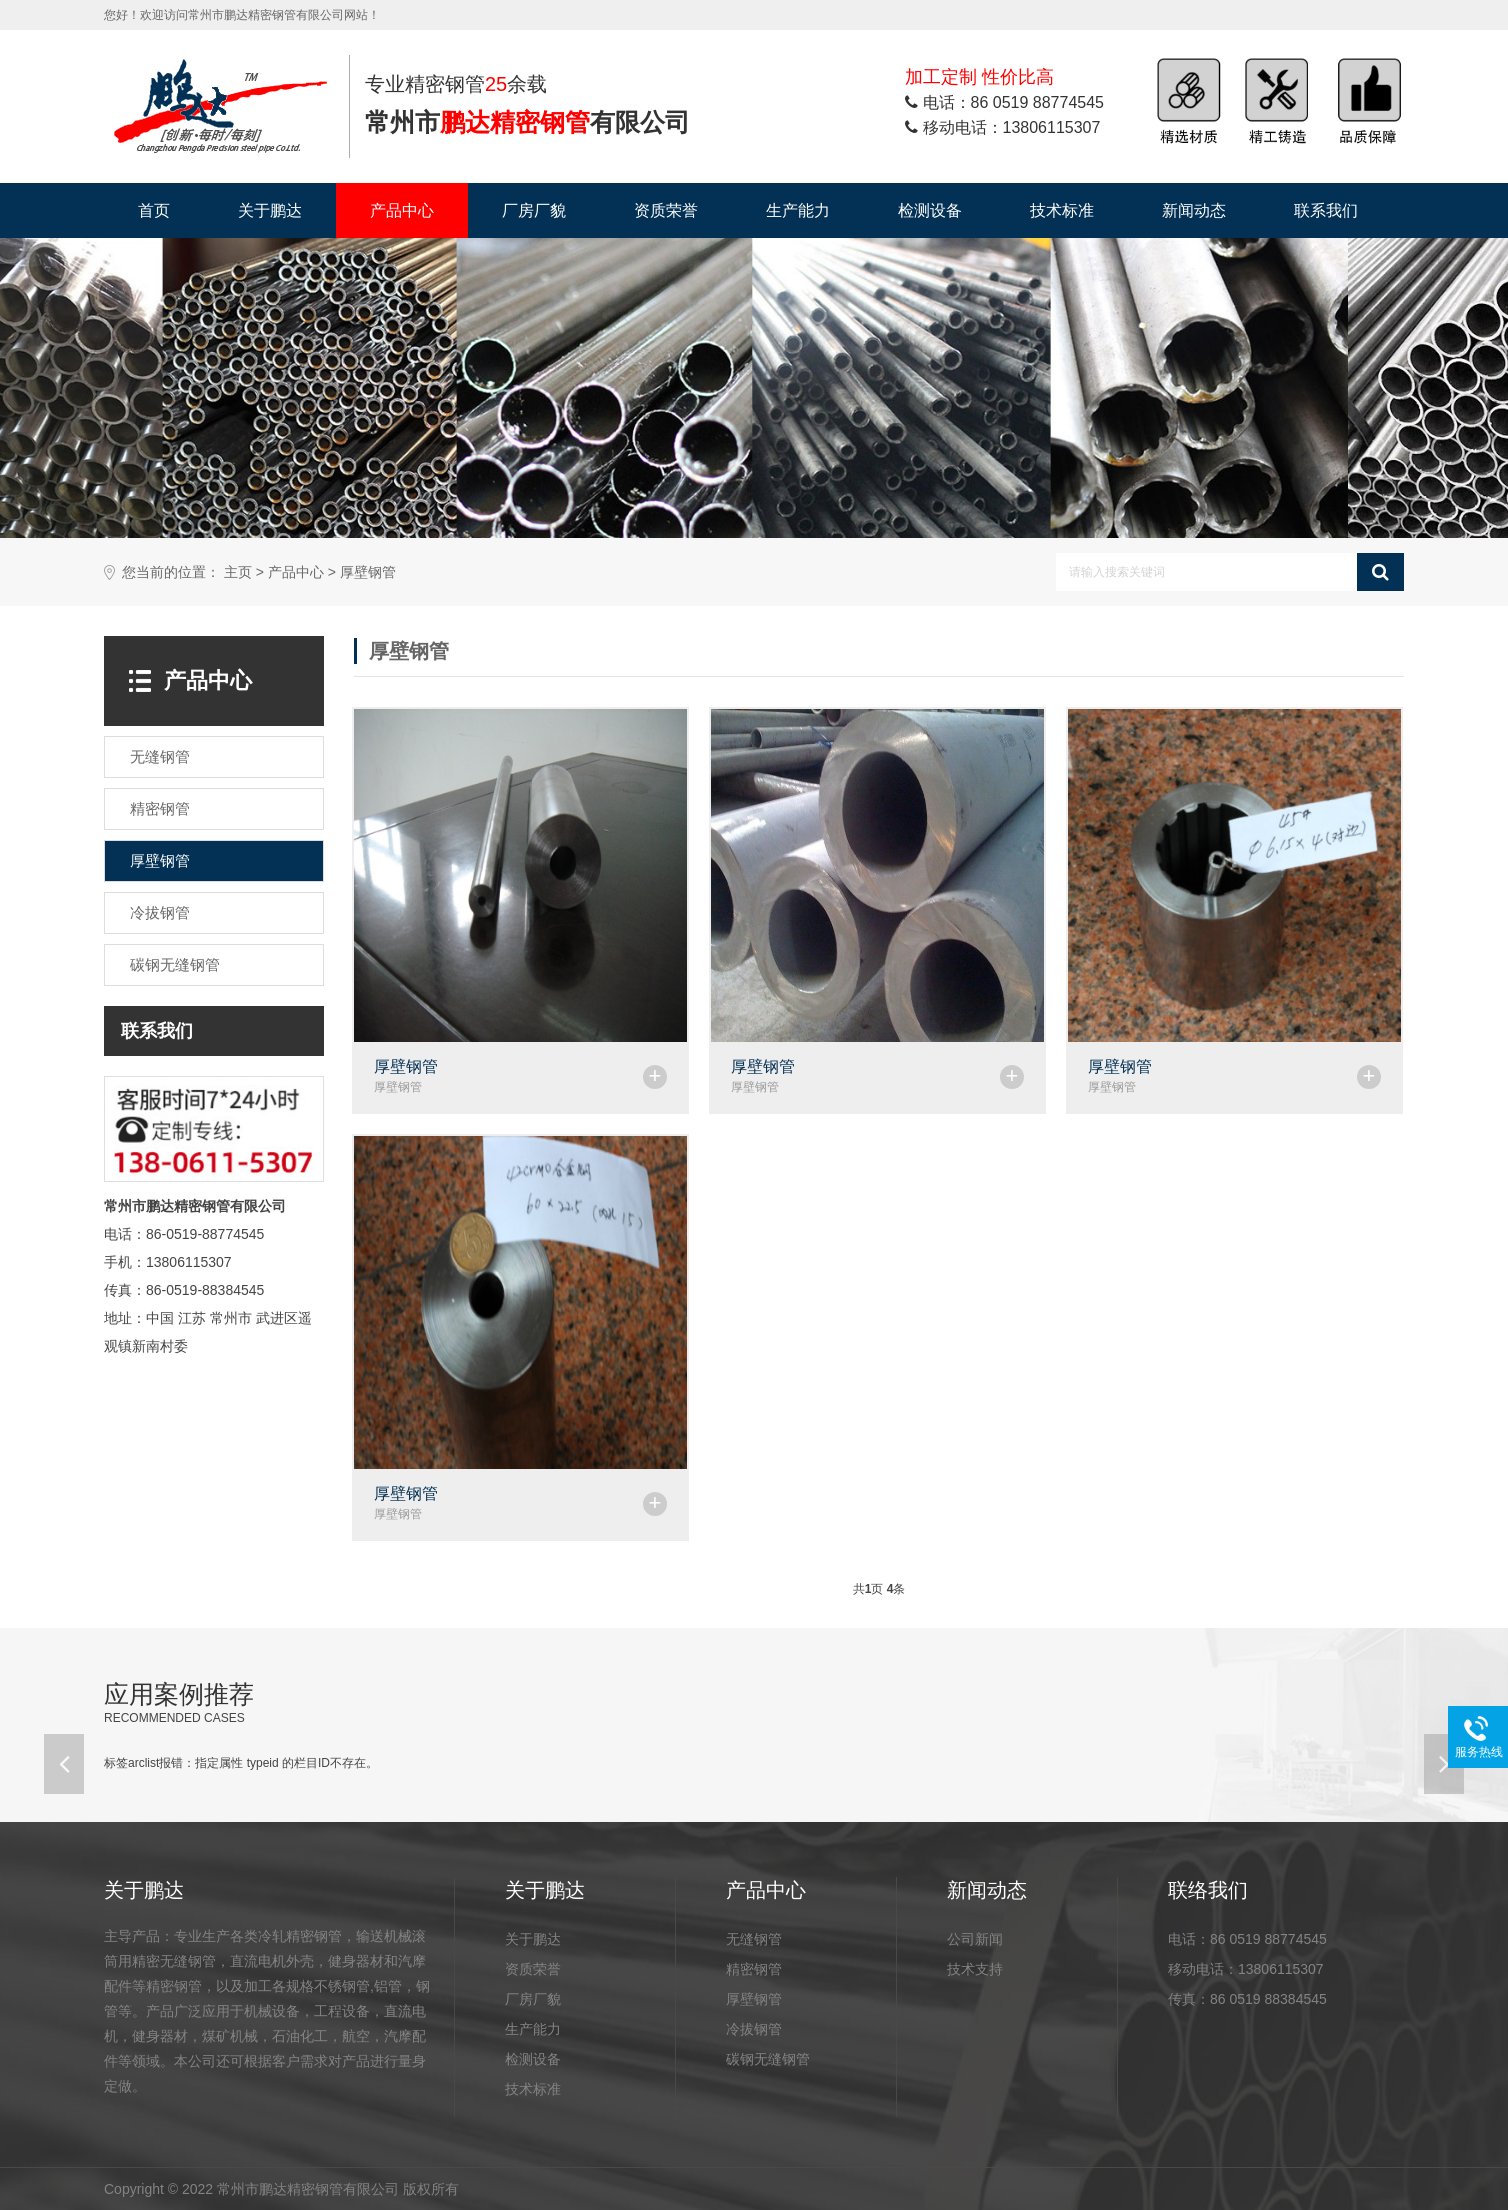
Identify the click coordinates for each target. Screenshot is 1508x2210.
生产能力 (798, 210)
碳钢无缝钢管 (768, 2059)
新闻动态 (1194, 210)
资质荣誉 (666, 210)
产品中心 (402, 210)
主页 (238, 572)
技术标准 (1062, 210)
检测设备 (930, 210)
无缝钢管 (754, 1939)
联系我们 (1326, 210)
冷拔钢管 (754, 2029)
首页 (154, 210)
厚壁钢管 (368, 572)
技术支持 (975, 1969)
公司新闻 (975, 1939)
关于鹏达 (270, 210)
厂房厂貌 (534, 210)
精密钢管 (754, 1969)
